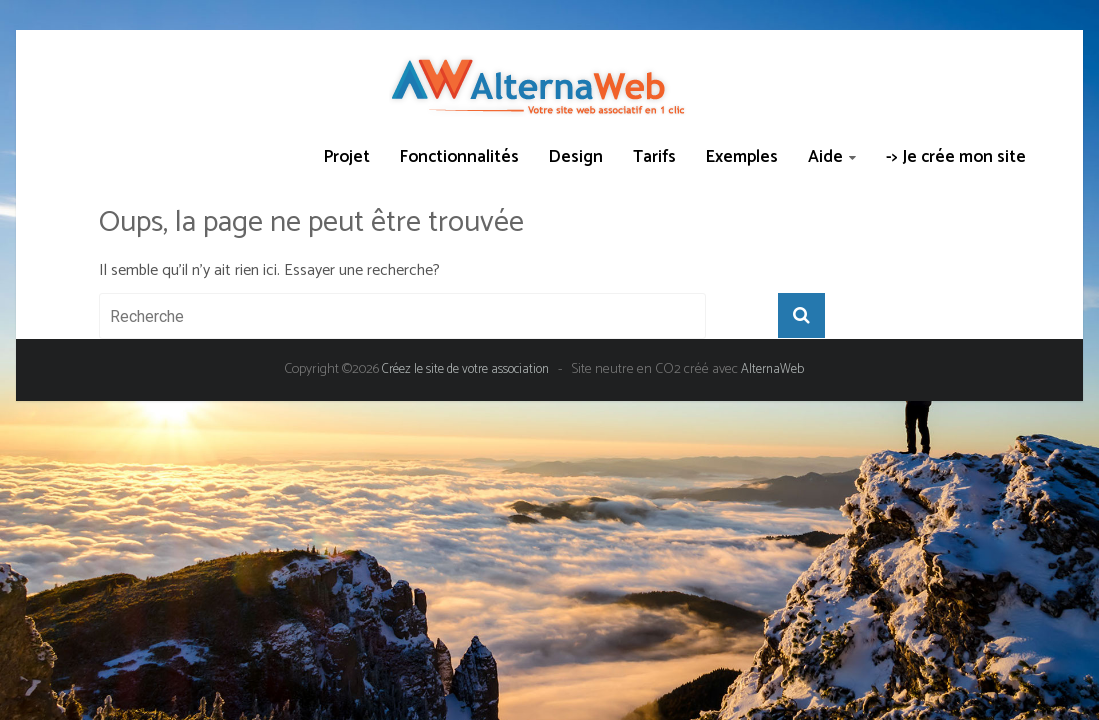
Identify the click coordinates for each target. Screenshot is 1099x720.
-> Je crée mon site (956, 157)
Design (576, 157)
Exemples (742, 157)
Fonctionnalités (459, 157)
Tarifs (654, 157)
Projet (347, 157)
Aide (825, 157)
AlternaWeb (772, 369)
